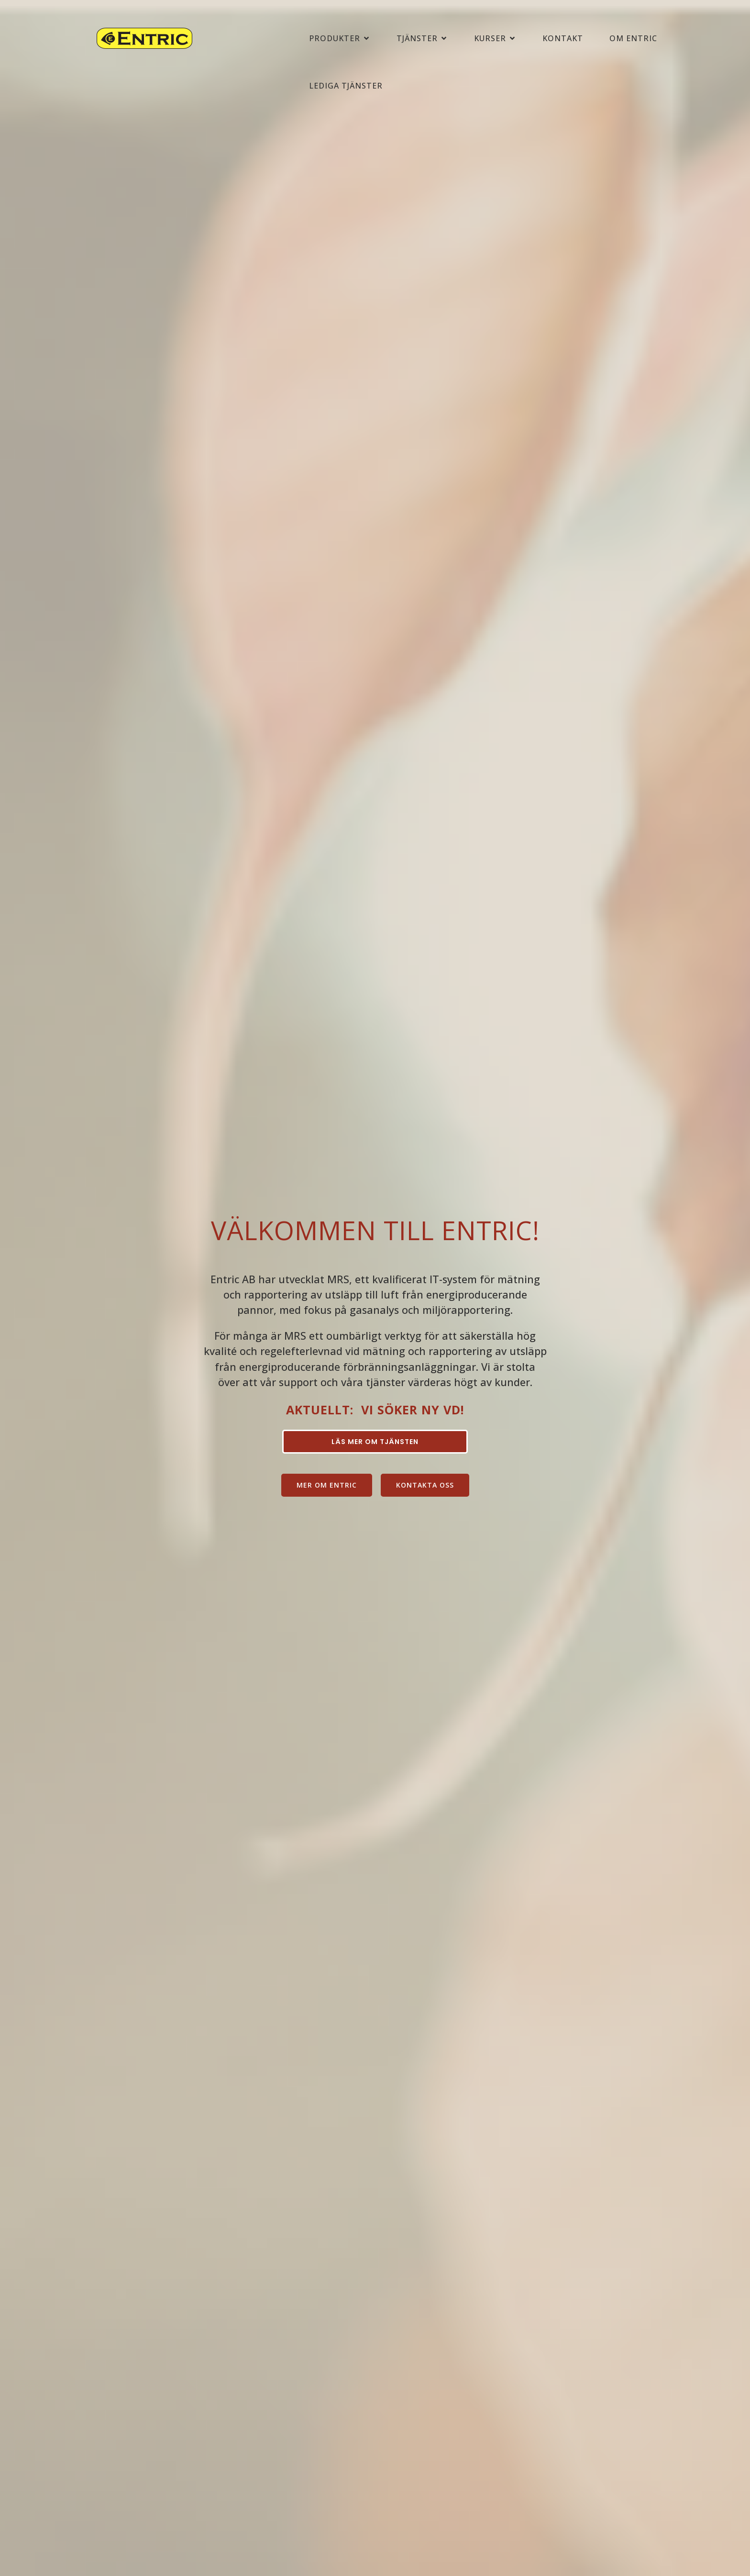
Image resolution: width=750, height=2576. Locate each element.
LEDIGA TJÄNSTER (346, 86)
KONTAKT (562, 39)
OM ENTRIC (633, 39)
